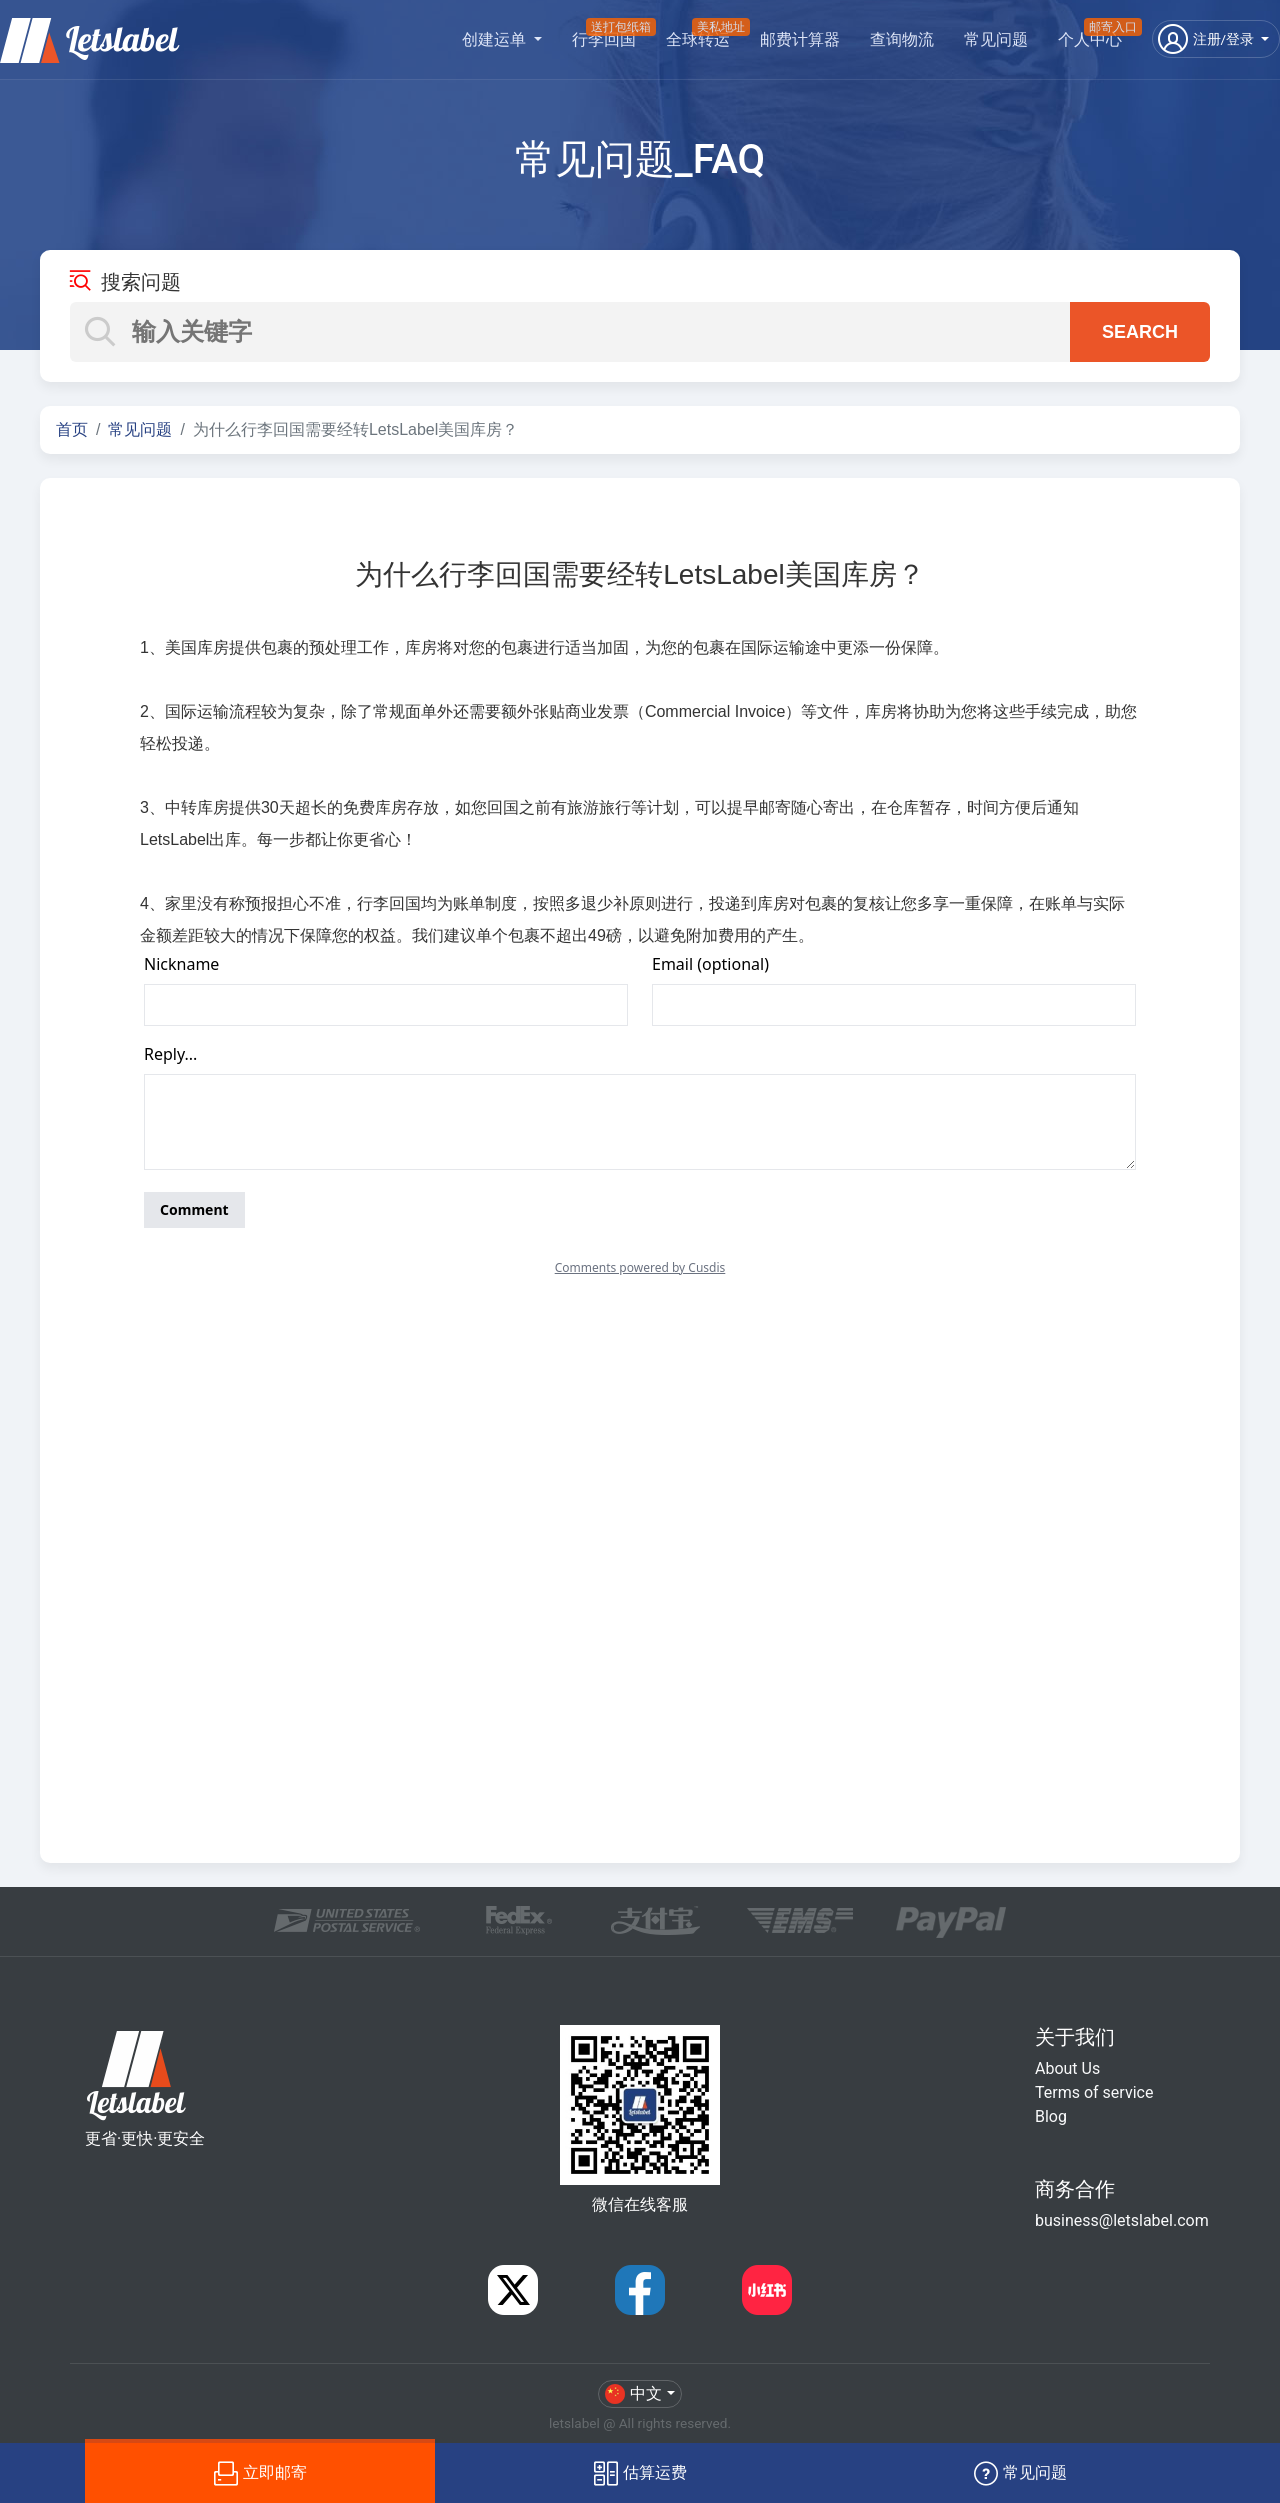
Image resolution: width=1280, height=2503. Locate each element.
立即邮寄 (260, 2473)
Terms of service (1094, 2092)
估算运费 (640, 2473)
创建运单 (496, 39)
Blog (1051, 2116)
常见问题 (996, 39)
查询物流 (902, 39)
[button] (1216, 39)
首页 (72, 429)
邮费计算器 (800, 39)
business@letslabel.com (1122, 2220)
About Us (1067, 2068)
